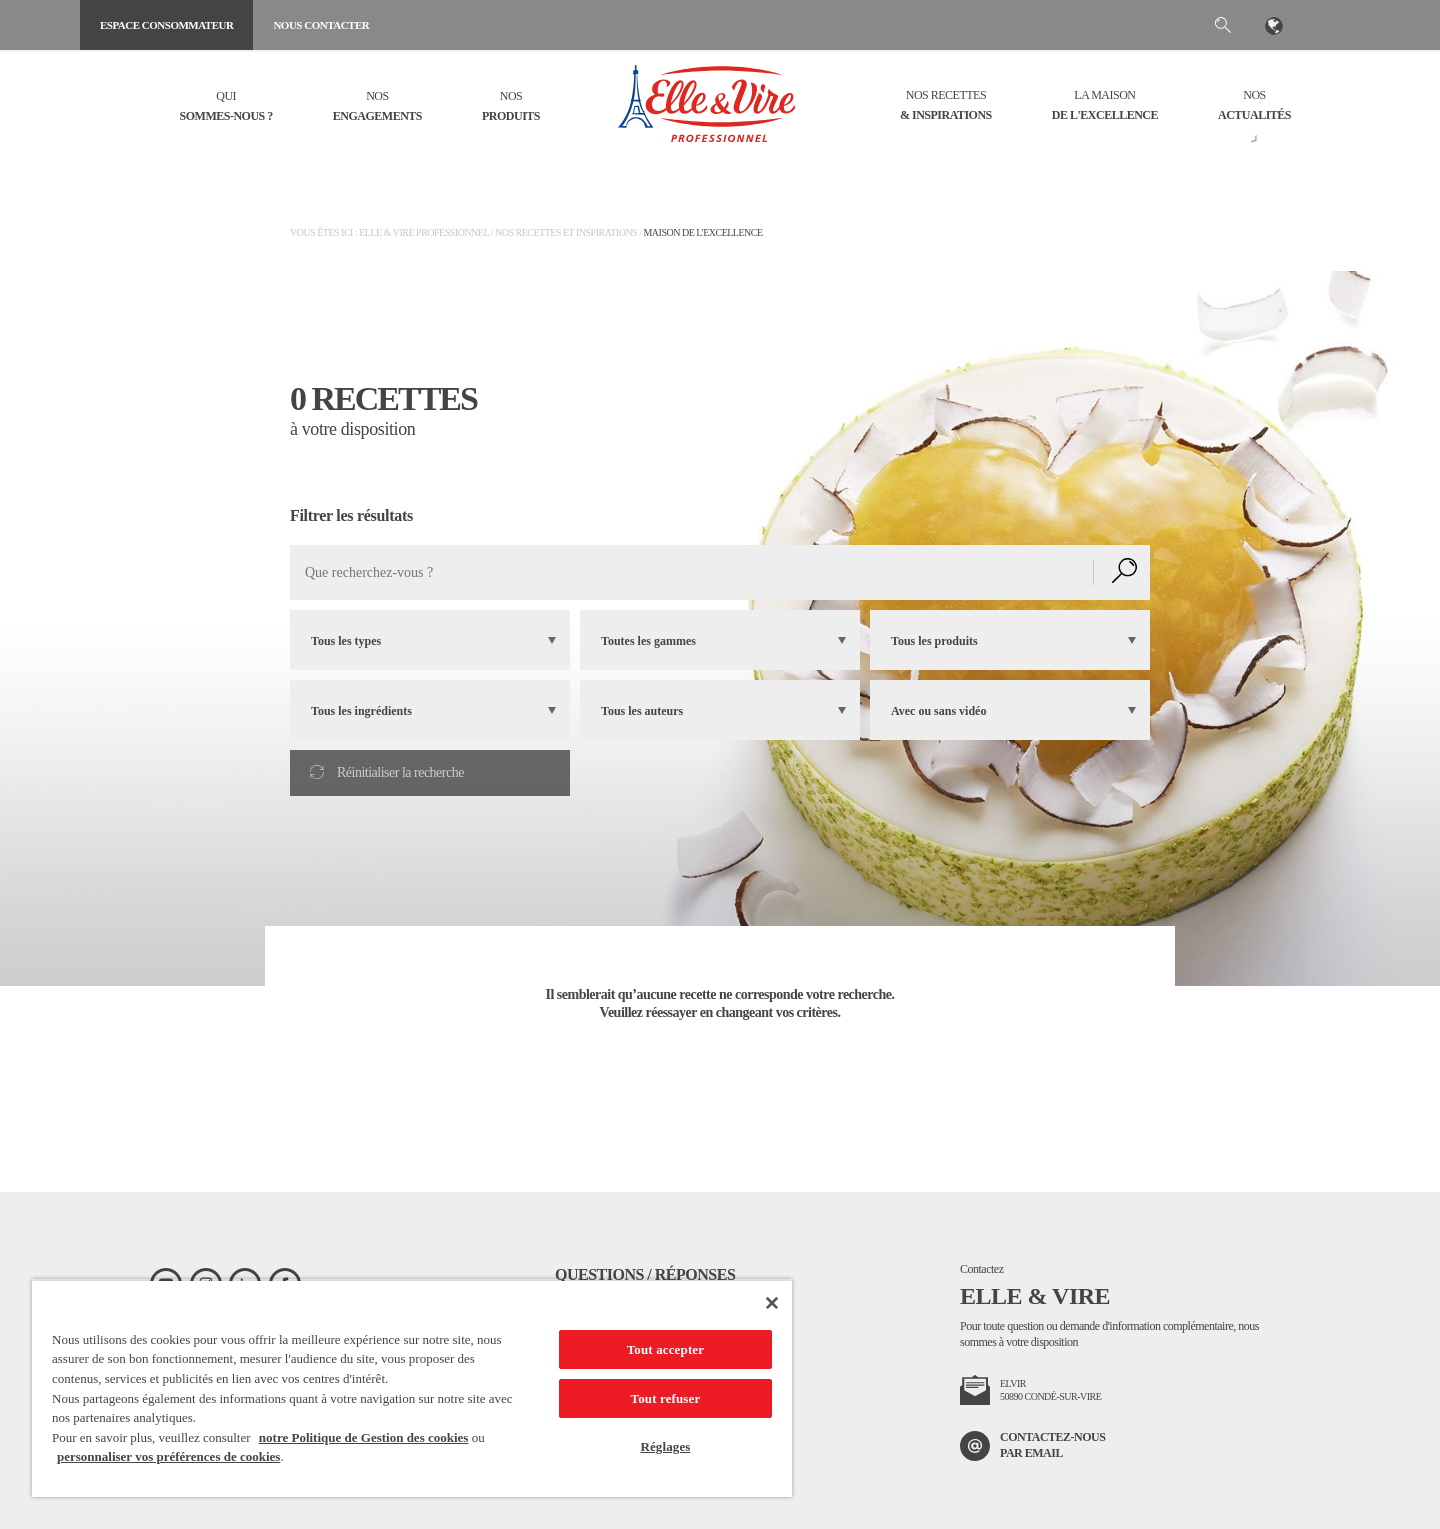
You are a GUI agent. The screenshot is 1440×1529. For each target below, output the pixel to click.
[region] (412, 1388)
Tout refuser (666, 1398)
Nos (377, 107)
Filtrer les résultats (351, 515)
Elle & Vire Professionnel (423, 232)
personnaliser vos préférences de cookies (168, 1456)
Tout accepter (665, 1349)
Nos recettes (946, 106)
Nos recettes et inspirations (566, 232)
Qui (226, 107)
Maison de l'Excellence (702, 232)
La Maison (1105, 106)
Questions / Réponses (645, 1274)
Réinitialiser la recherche (387, 772)
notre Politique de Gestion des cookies (364, 1437)
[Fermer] (772, 1303)
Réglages (665, 1446)
